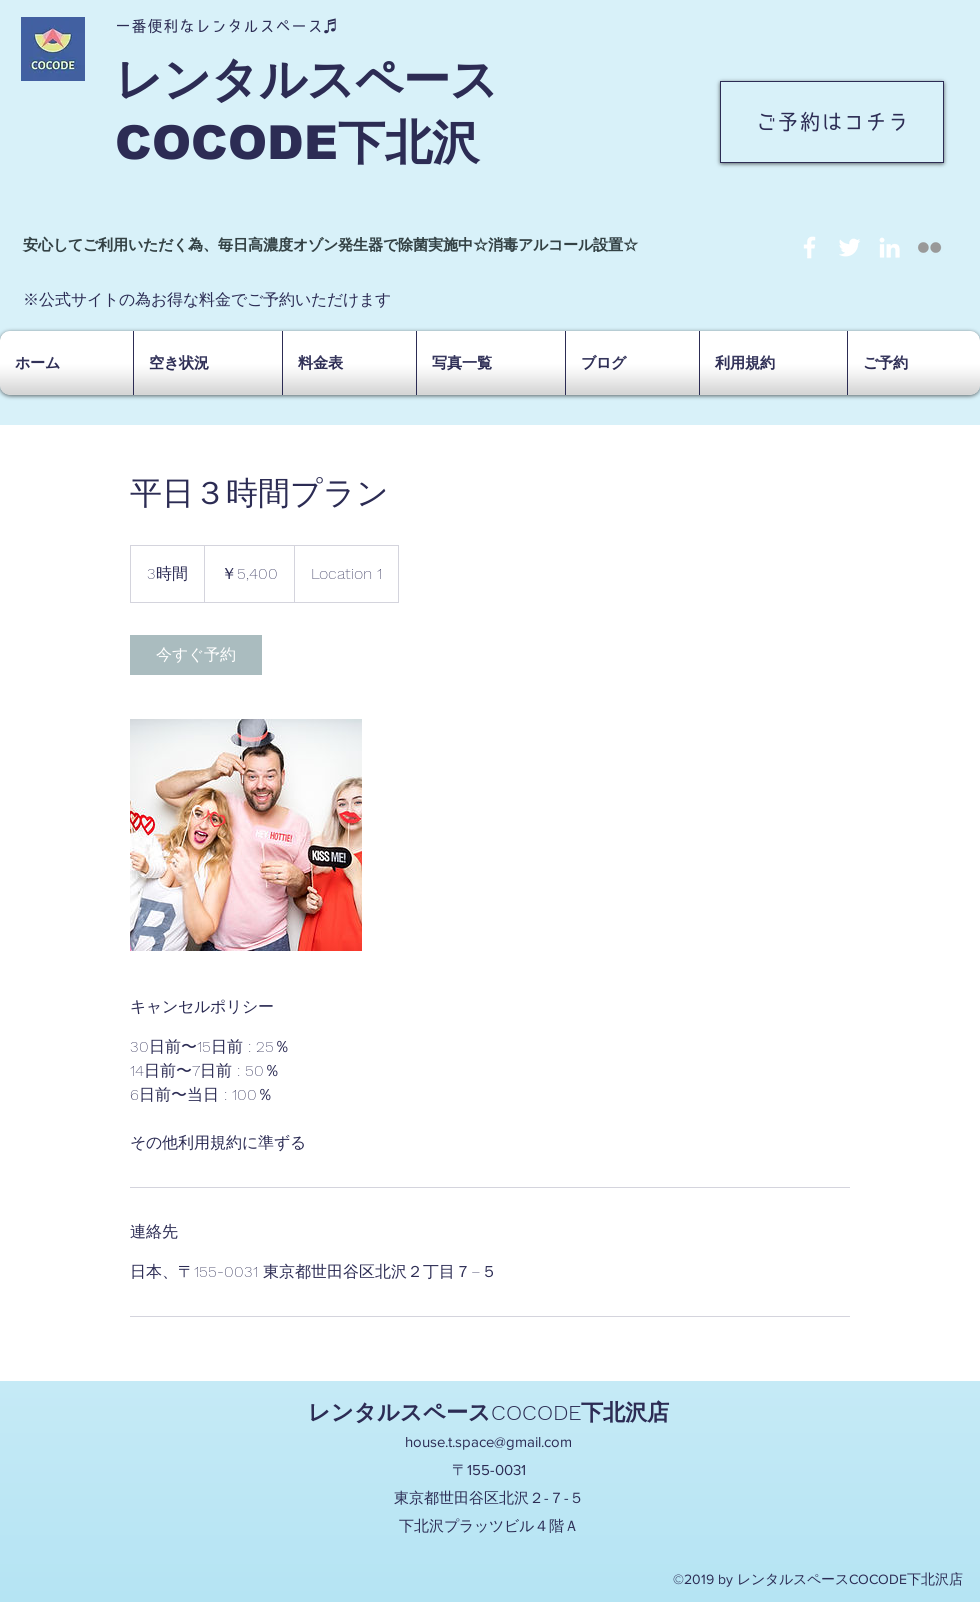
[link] (196, 655)
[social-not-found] (929, 247)
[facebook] (809, 247)
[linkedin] (889, 247)
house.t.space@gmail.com (488, 1441)
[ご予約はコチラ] (832, 122)
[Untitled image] (246, 835)
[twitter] (849, 247)
